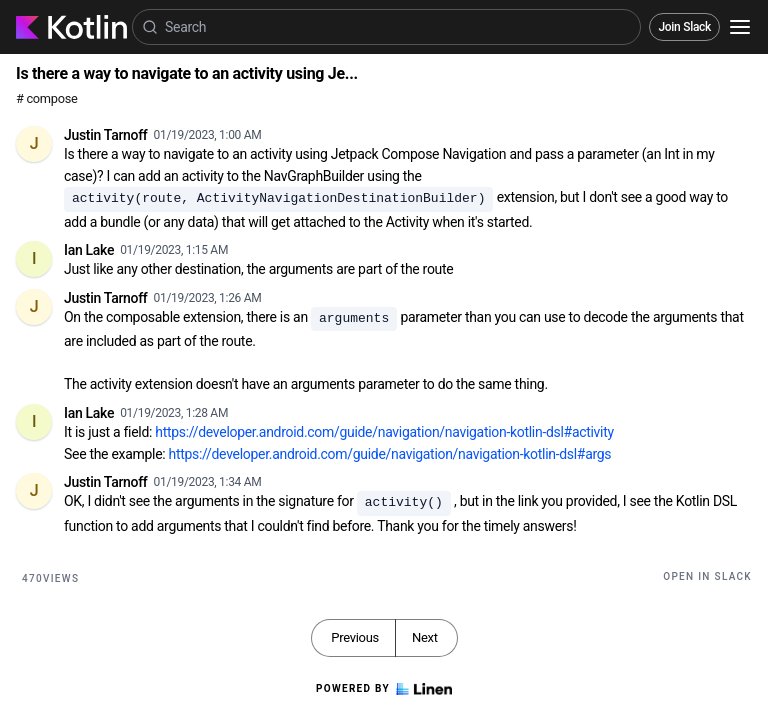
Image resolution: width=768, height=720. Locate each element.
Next (425, 637)
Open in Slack (707, 576)
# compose (46, 98)
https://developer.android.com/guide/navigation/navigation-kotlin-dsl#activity (384, 432)
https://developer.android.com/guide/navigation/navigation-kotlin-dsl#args (390, 454)
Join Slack (684, 27)
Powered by (384, 689)
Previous (355, 637)
